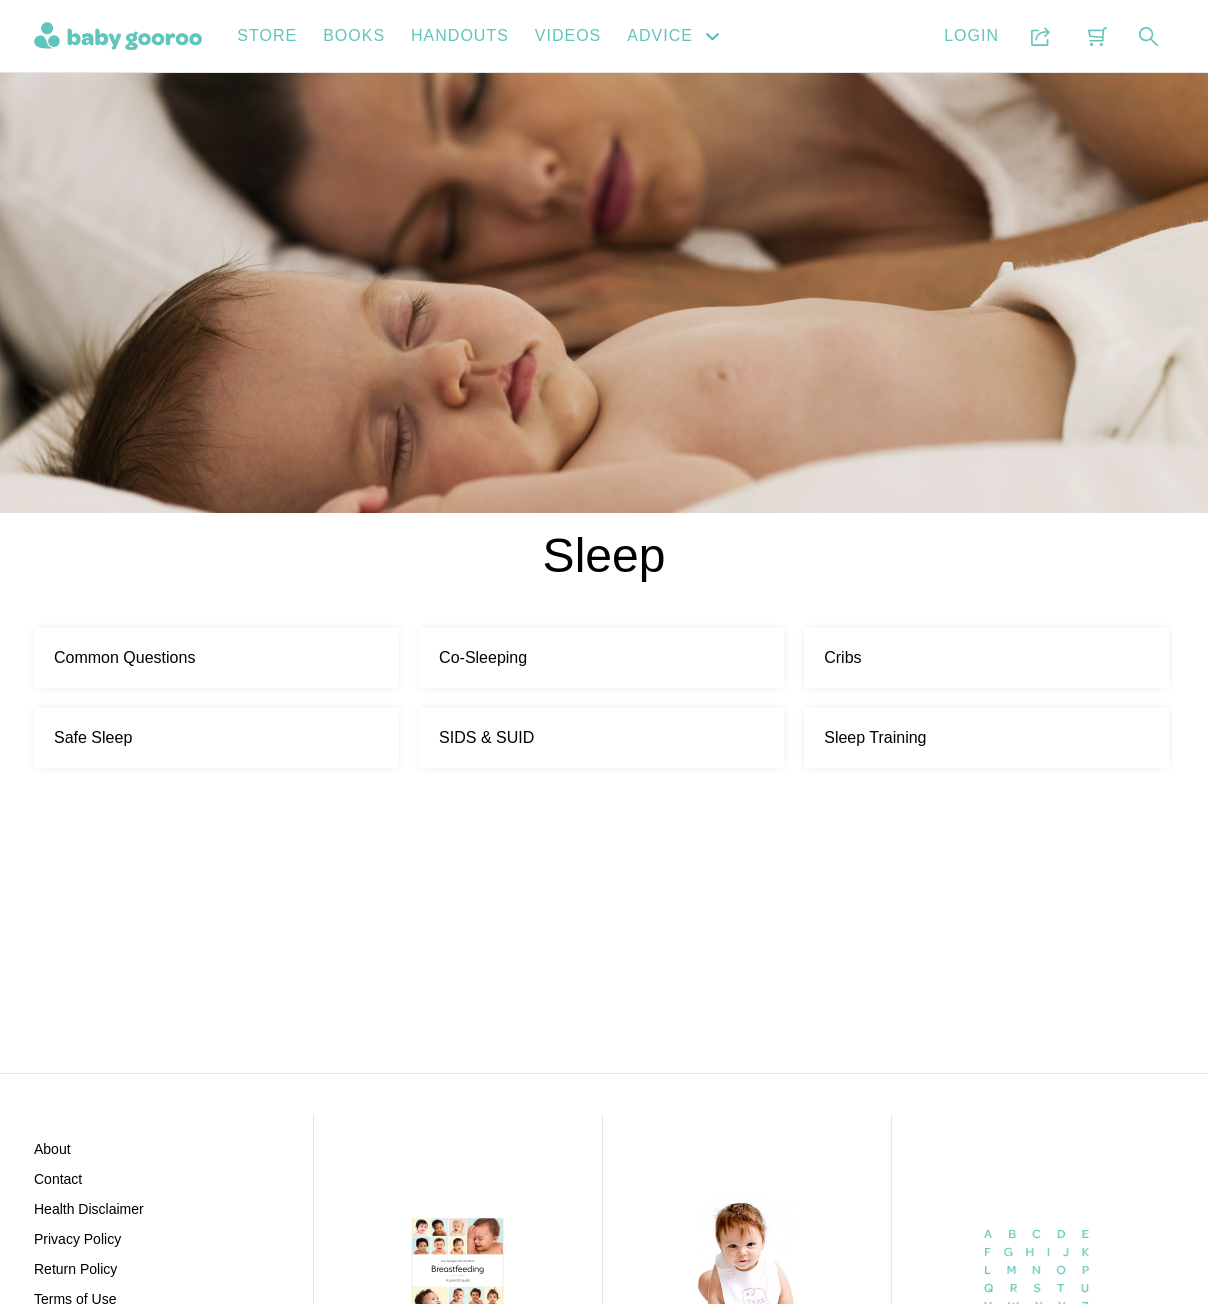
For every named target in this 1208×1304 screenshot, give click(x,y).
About (52, 1149)
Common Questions (124, 657)
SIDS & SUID (486, 737)
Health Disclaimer (89, 1209)
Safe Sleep (93, 737)
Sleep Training (875, 737)
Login (971, 35)
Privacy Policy (77, 1239)
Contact (58, 1179)
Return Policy (75, 1269)
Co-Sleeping (483, 657)
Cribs (842, 657)
